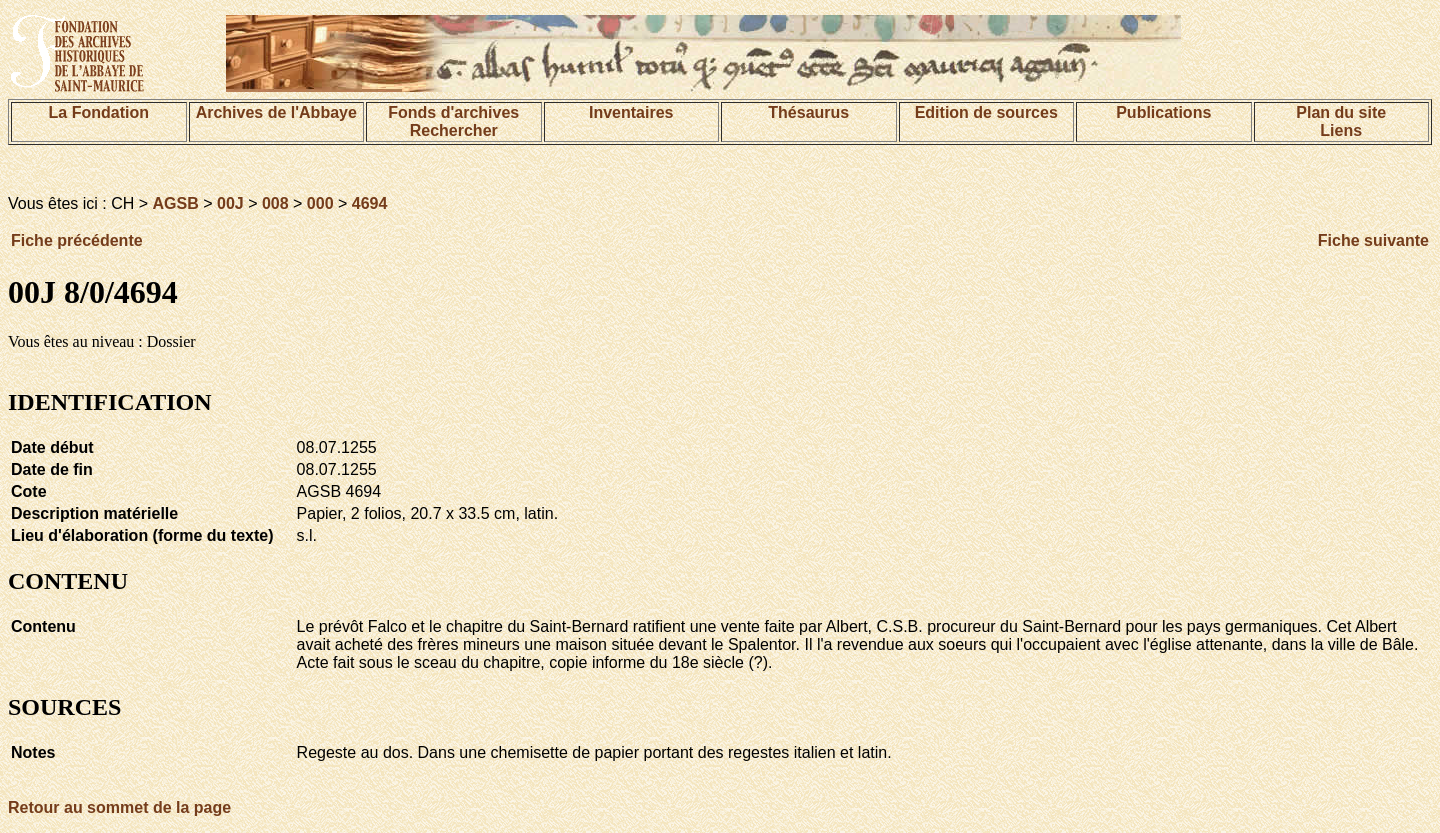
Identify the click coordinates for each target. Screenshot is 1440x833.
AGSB (176, 203)
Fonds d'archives (453, 112)
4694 (370, 203)
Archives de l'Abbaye (276, 112)
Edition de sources (986, 112)
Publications (1163, 112)
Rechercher (454, 130)
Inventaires (631, 112)
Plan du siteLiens (1341, 121)
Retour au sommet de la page (119, 807)
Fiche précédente (77, 240)
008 (275, 203)
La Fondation (99, 112)
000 (320, 203)
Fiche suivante (1373, 240)
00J (230, 203)
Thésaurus (808, 112)
